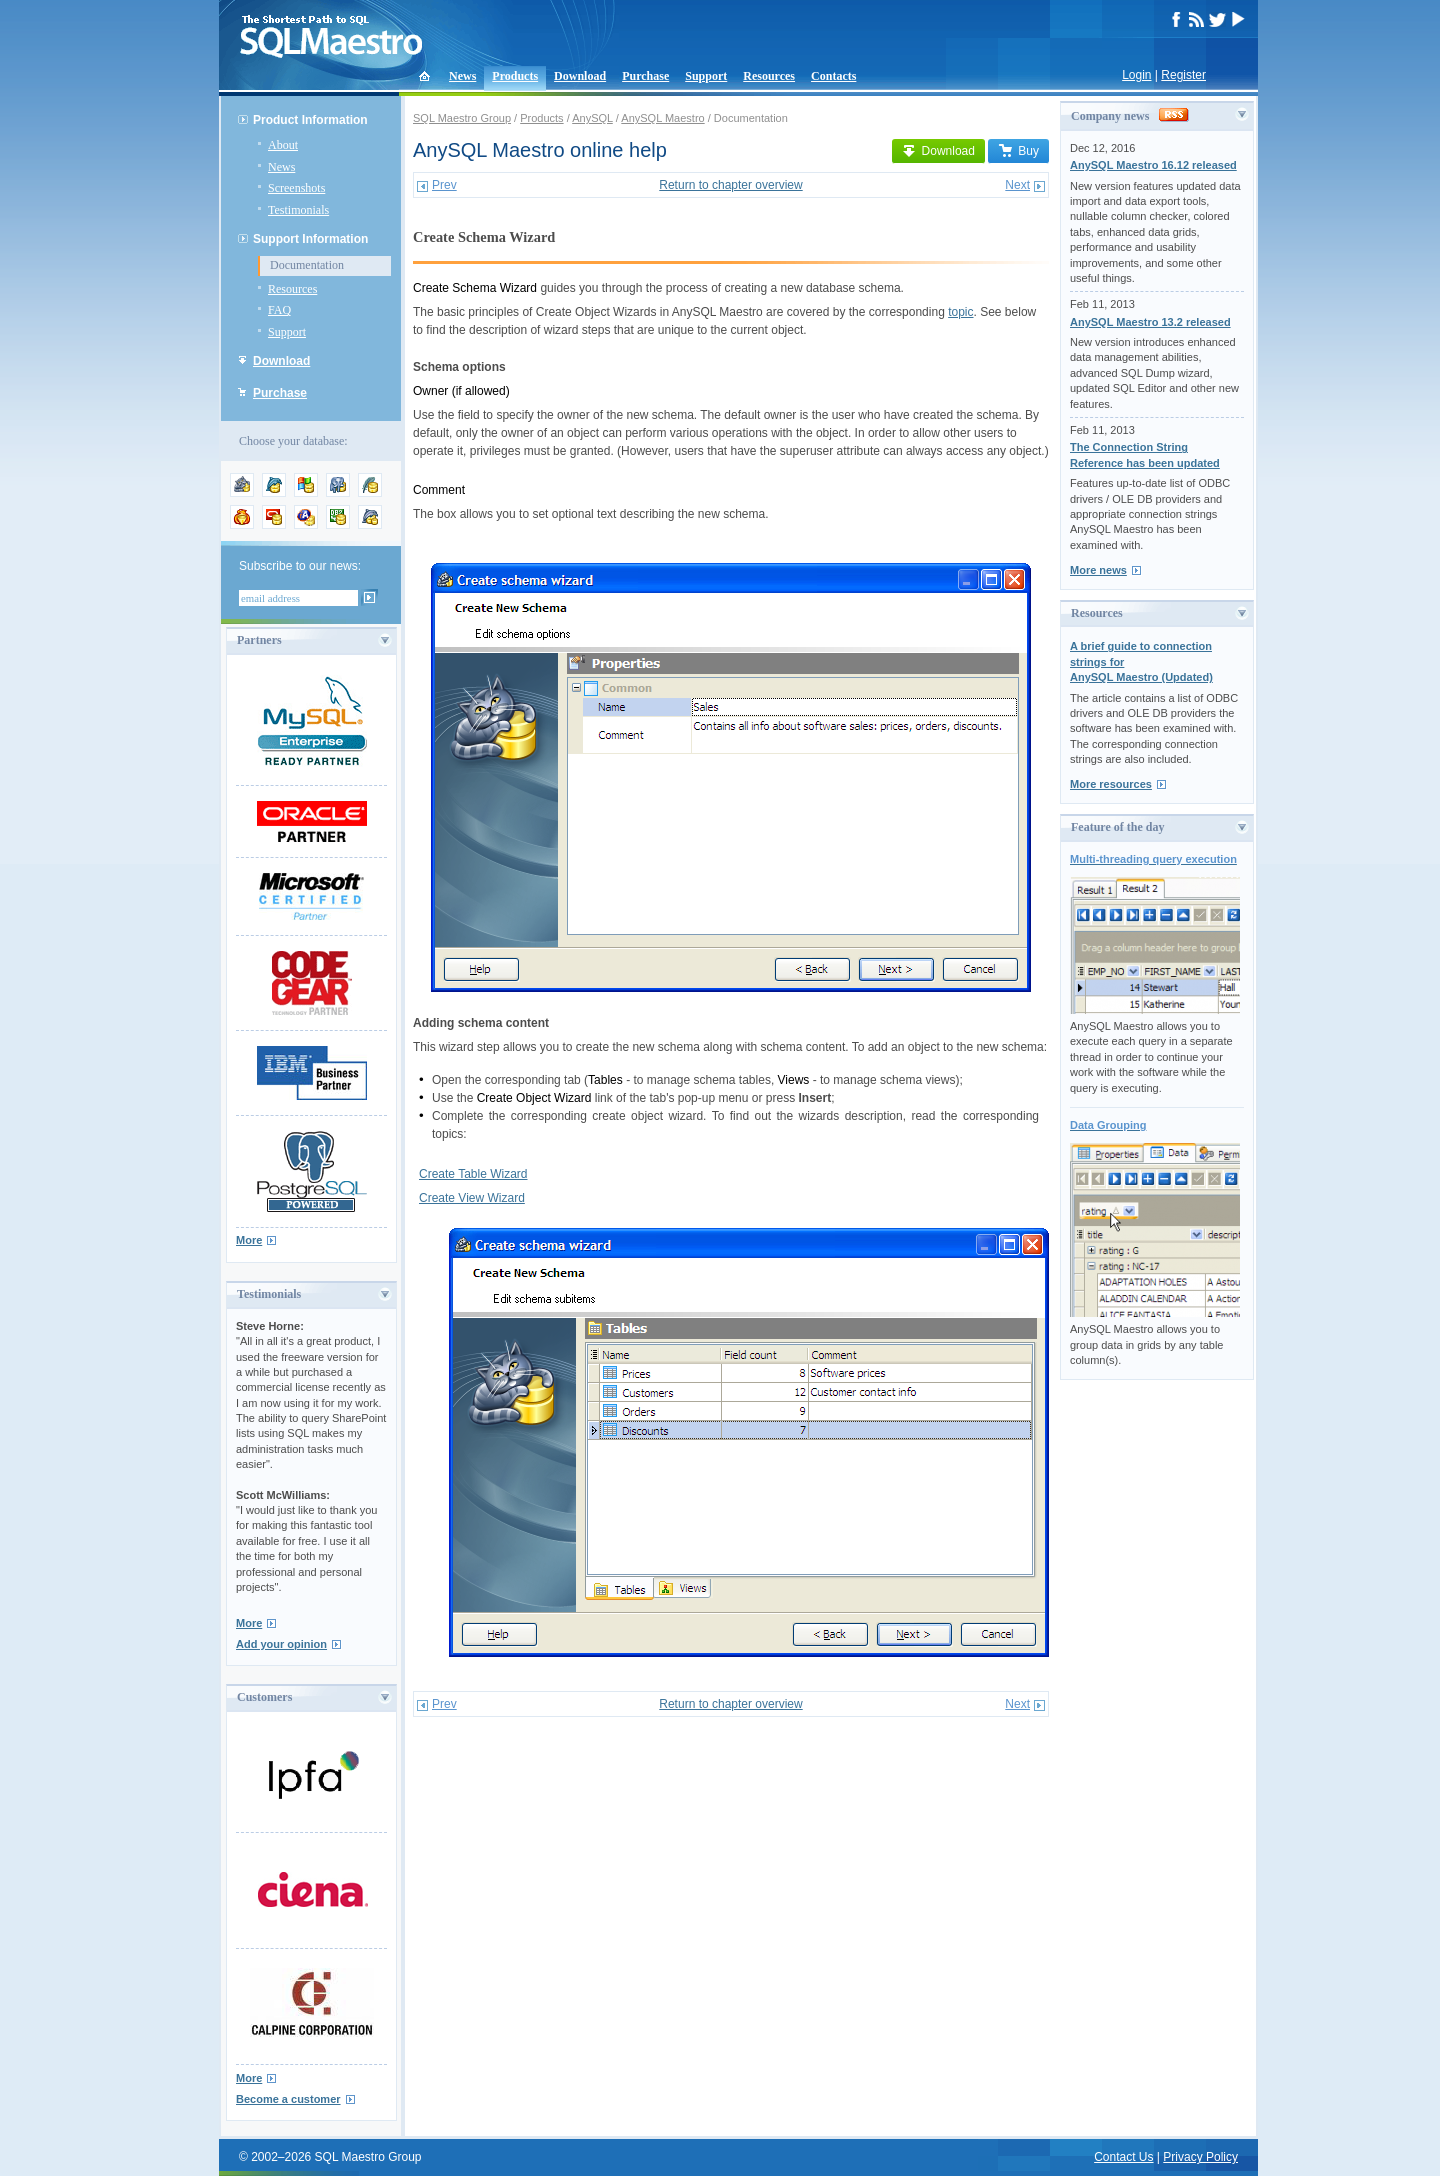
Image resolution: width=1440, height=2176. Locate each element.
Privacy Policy (1200, 2157)
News (462, 76)
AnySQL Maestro (662, 118)
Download (580, 76)
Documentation (307, 265)
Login (1136, 75)
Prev (444, 185)
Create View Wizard (472, 1198)
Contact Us (1123, 2157)
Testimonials (298, 210)
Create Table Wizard (473, 1174)
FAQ (279, 310)
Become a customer (288, 2099)
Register (1183, 75)
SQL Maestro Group (462, 118)
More (249, 1240)
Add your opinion (281, 1644)
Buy (1018, 151)
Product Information (310, 120)
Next (1017, 185)
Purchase (645, 76)
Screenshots (296, 188)
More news (1098, 570)
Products (515, 76)
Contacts (833, 76)
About (283, 145)
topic (960, 312)
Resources (769, 76)
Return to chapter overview (730, 185)
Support (706, 76)
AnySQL (592, 118)
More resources (1111, 784)
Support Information (310, 239)
